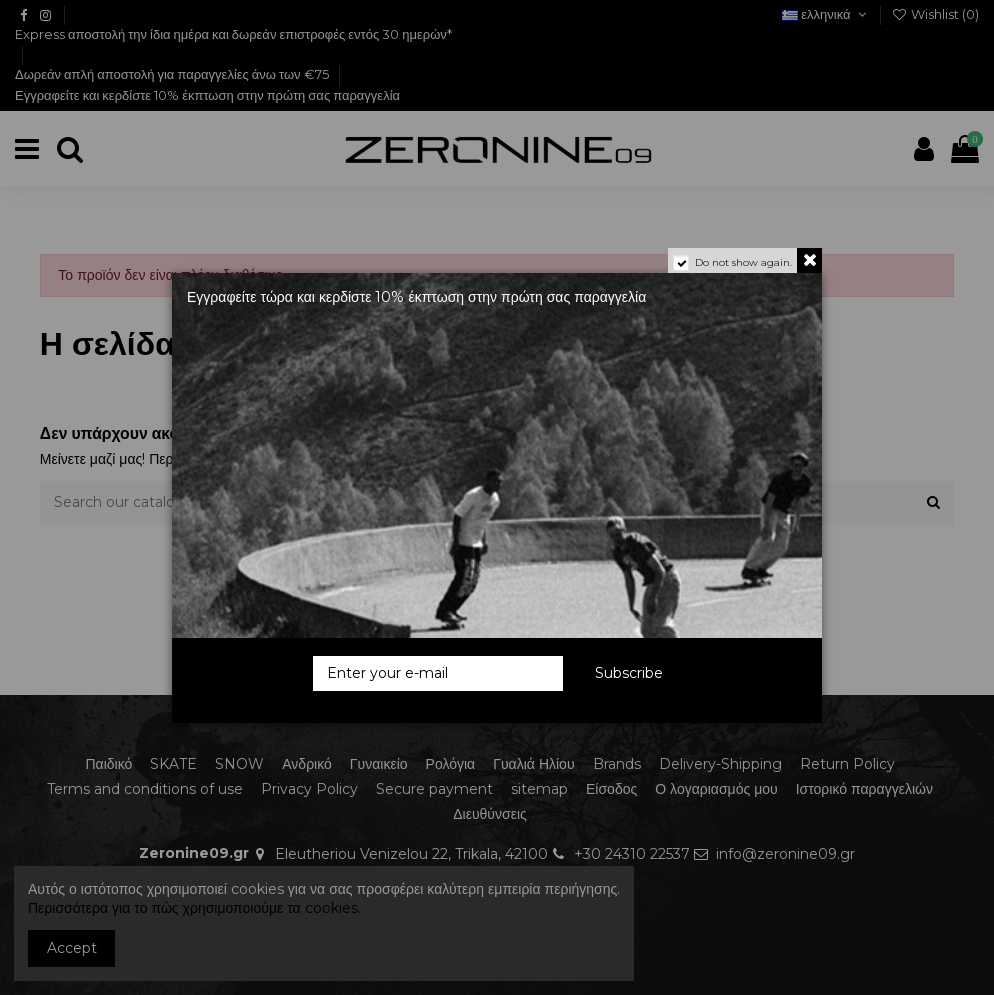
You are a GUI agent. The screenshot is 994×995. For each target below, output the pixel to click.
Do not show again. (743, 262)
